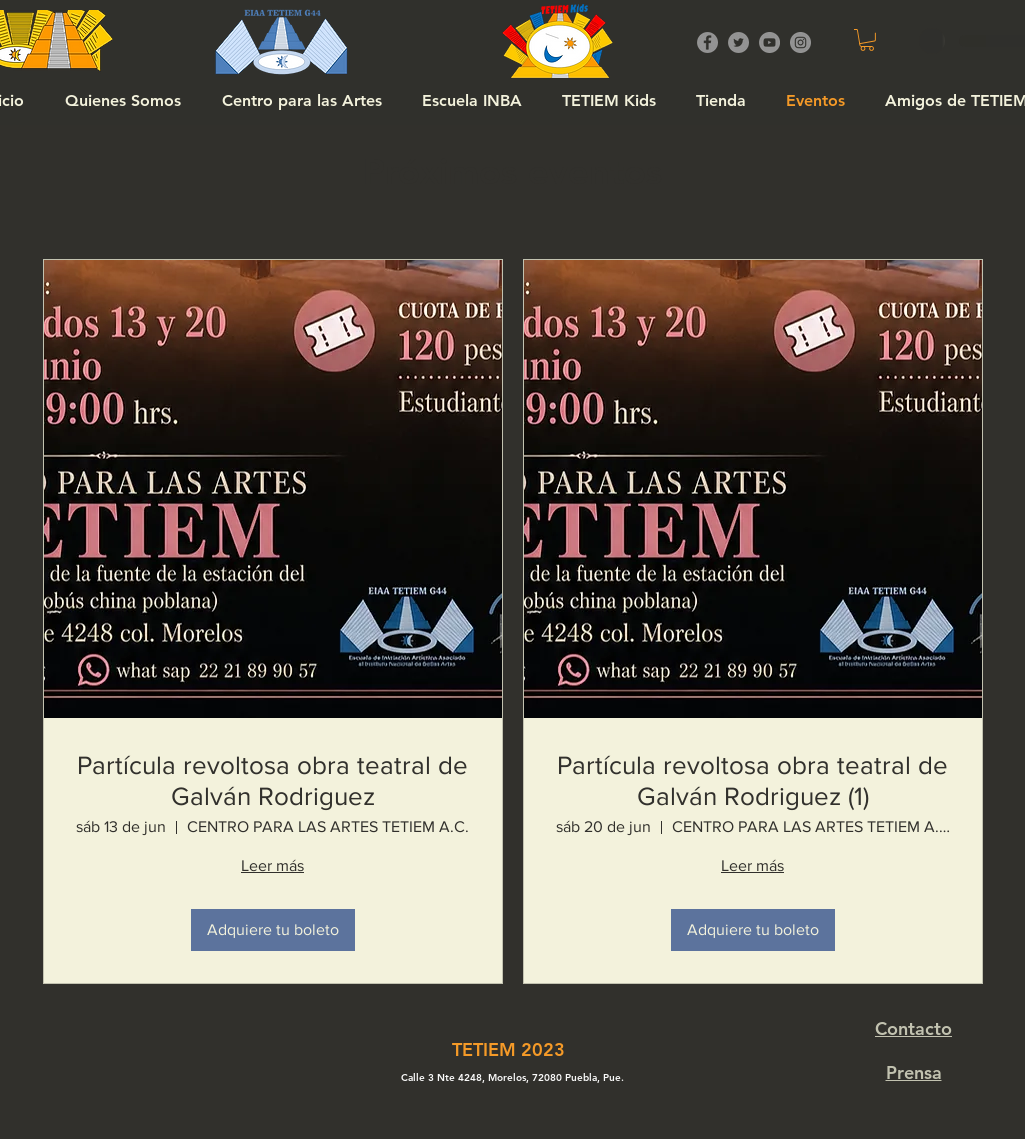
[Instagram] (800, 42)
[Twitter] (738, 42)
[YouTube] (769, 42)
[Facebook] (707, 42)
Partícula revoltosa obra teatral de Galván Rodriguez (272, 780)
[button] (867, 40)
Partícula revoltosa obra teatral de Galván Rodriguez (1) (752, 780)
